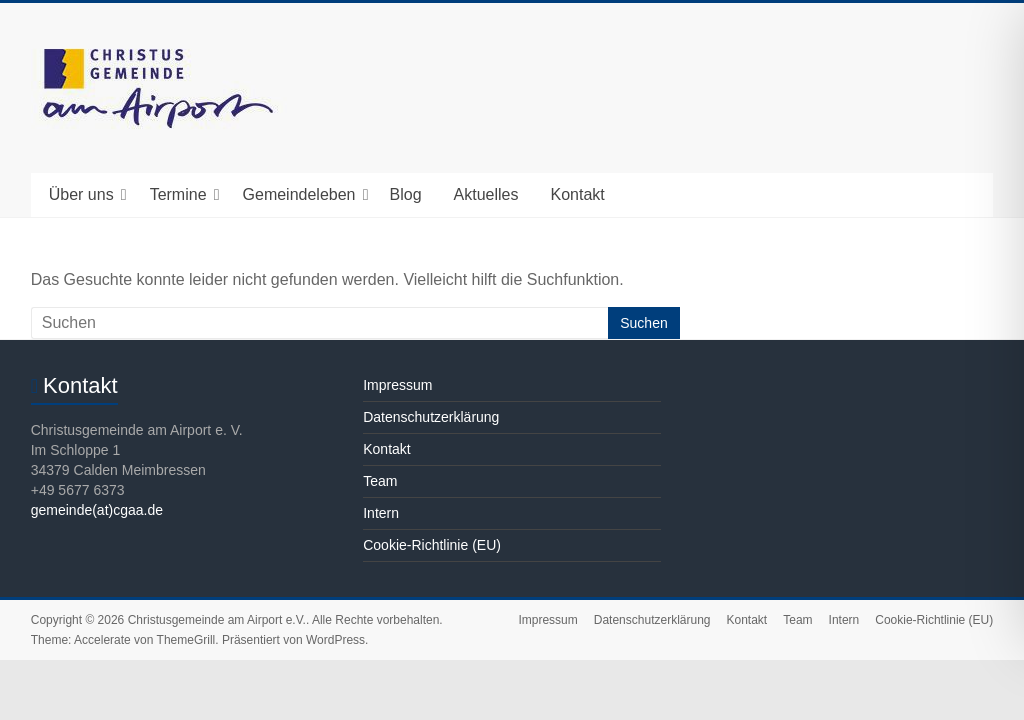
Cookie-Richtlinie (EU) (432, 545)
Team (380, 481)
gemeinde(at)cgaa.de (97, 510)
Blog (406, 194)
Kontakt (577, 194)
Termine (178, 194)
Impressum (397, 385)
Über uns (81, 194)
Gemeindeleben (299, 194)
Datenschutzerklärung (431, 417)
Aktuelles (486, 194)
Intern (381, 513)
